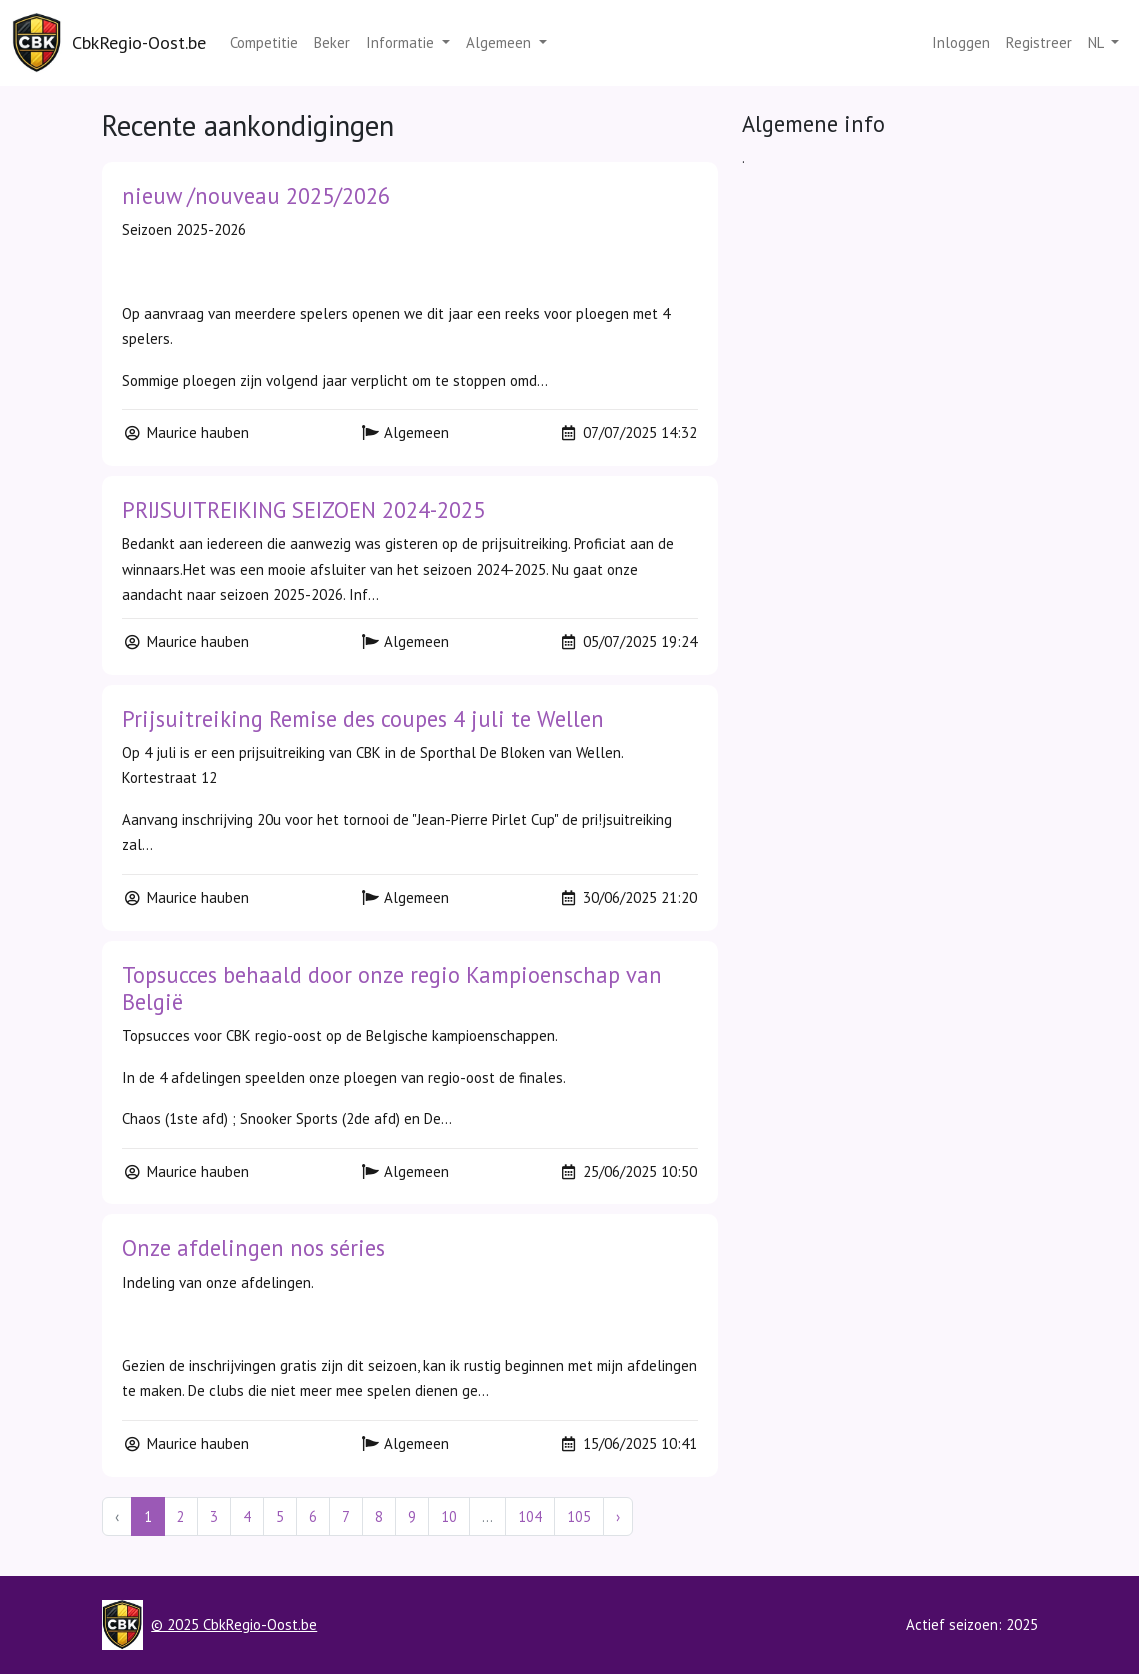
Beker (332, 42)
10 (449, 1516)
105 (579, 1516)
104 (530, 1516)
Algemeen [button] (500, 42)
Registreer (1039, 42)
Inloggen (961, 42)
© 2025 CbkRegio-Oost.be (234, 1624)
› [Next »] (618, 1516)
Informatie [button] (402, 42)
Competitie (264, 42)
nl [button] (1097, 42)
